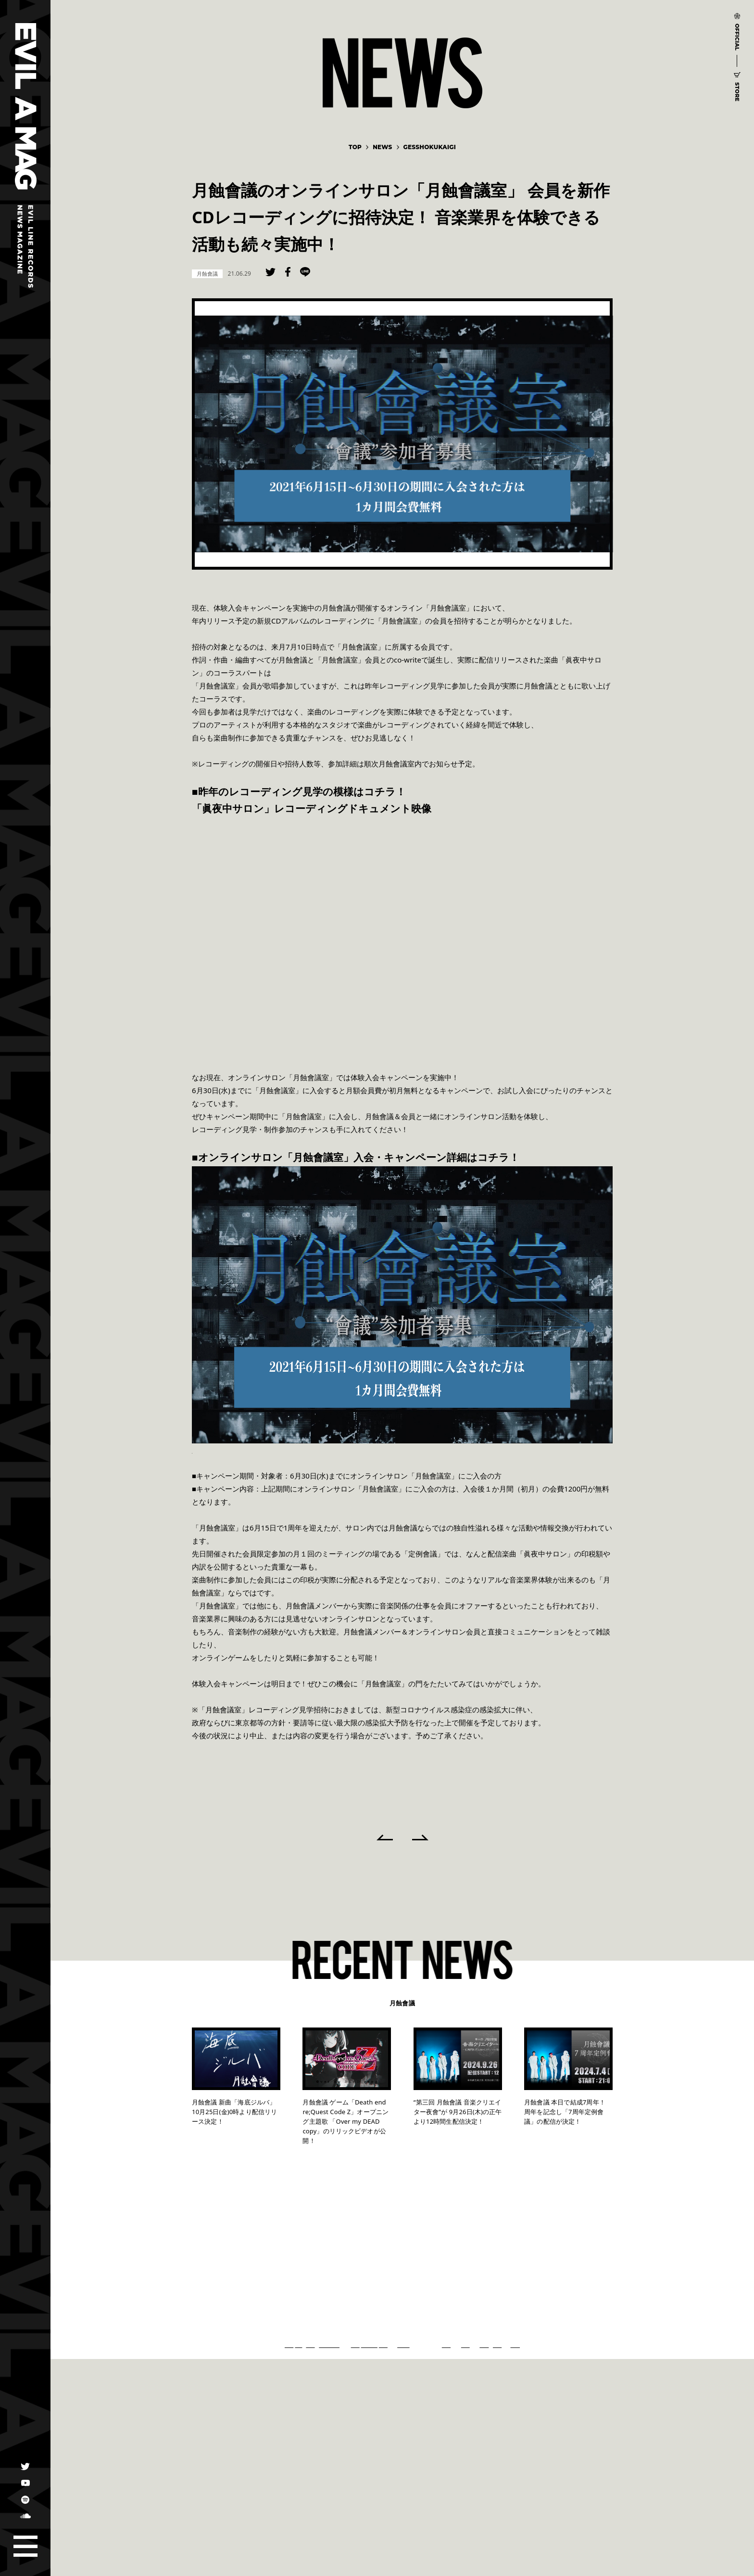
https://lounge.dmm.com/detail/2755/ (256, 1449)
